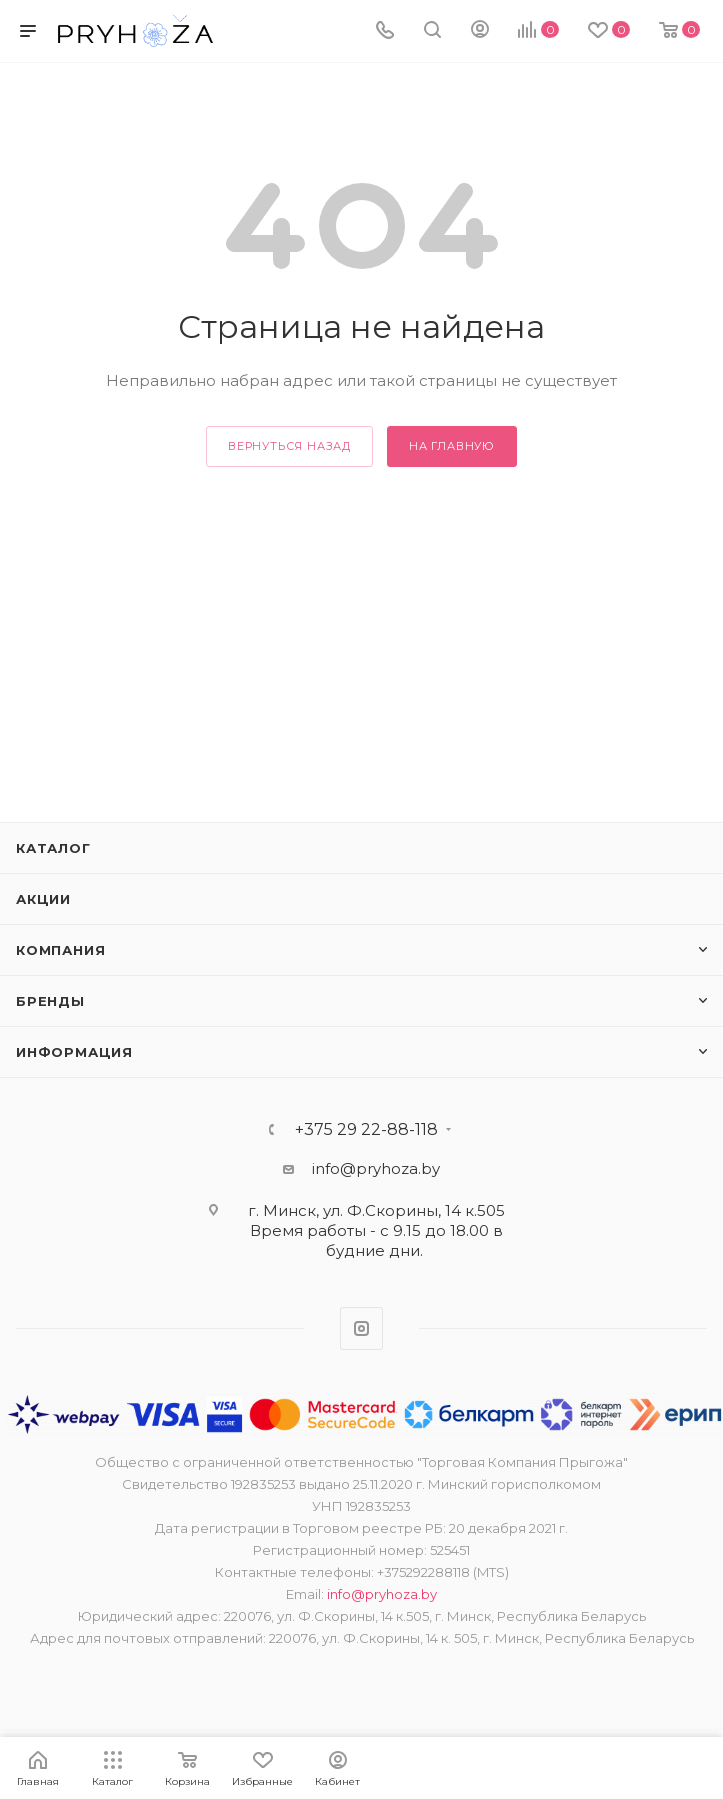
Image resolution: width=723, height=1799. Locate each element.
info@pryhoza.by (376, 1168)
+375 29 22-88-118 (366, 1130)
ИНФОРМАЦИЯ (74, 1052)
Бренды (50, 1001)
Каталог (53, 848)
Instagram (361, 1328)
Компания (60, 950)
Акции (43, 899)
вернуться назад (289, 446)
